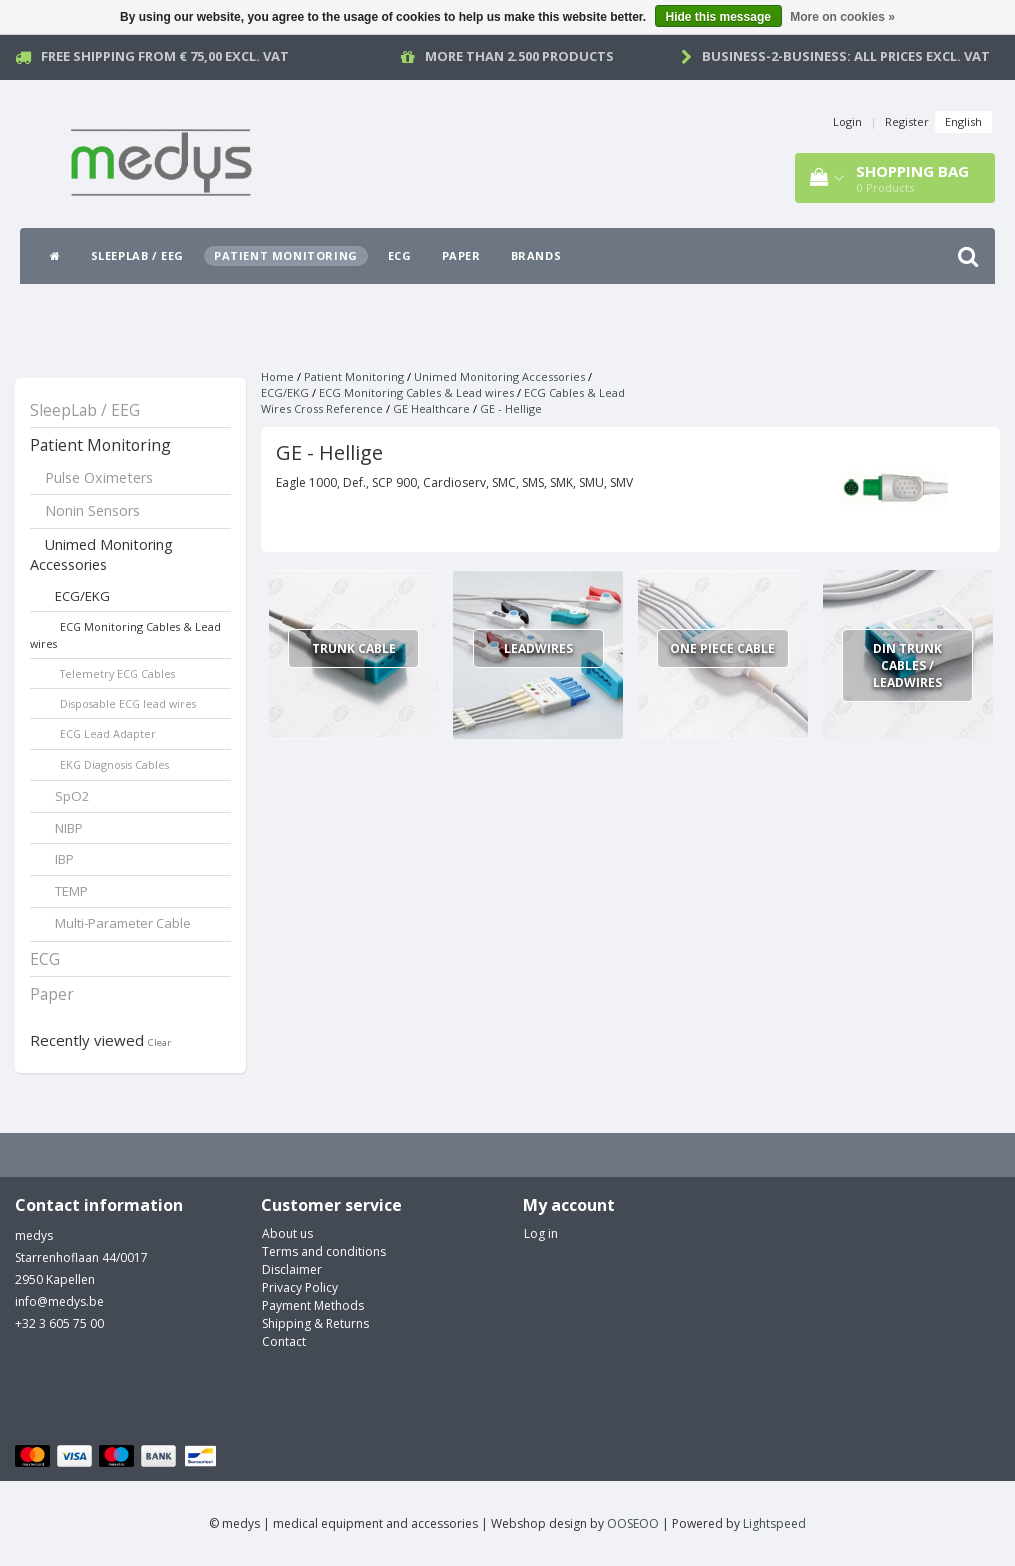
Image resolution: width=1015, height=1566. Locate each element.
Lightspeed (774, 1523)
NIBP (69, 828)
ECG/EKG (82, 596)
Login (847, 121)
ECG (400, 255)
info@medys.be (59, 1301)
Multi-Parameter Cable (123, 923)
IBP (64, 859)
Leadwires (538, 648)
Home (277, 376)
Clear (159, 1042)
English (963, 121)
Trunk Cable (354, 648)
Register (907, 121)
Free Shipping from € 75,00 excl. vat (165, 56)
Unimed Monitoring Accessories (101, 555)
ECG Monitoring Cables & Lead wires (125, 635)
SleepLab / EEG (137, 255)
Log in (541, 1233)
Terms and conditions (324, 1251)
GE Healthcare (431, 408)
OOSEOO (633, 1523)
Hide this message (718, 17)
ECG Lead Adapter (108, 733)
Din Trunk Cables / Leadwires (907, 665)
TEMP (71, 891)
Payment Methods (313, 1305)
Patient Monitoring (286, 255)
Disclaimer (292, 1269)
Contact (284, 1341)
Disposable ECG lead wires (128, 703)
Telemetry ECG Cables (117, 673)
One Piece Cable (722, 648)
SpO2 (72, 796)
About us (287, 1233)
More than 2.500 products (519, 56)
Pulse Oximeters (99, 477)
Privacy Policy (300, 1287)
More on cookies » (842, 17)
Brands (536, 255)
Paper (461, 255)
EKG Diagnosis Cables (114, 764)
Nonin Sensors (92, 510)
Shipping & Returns (315, 1323)
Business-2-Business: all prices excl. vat (846, 56)
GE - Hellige (511, 408)
